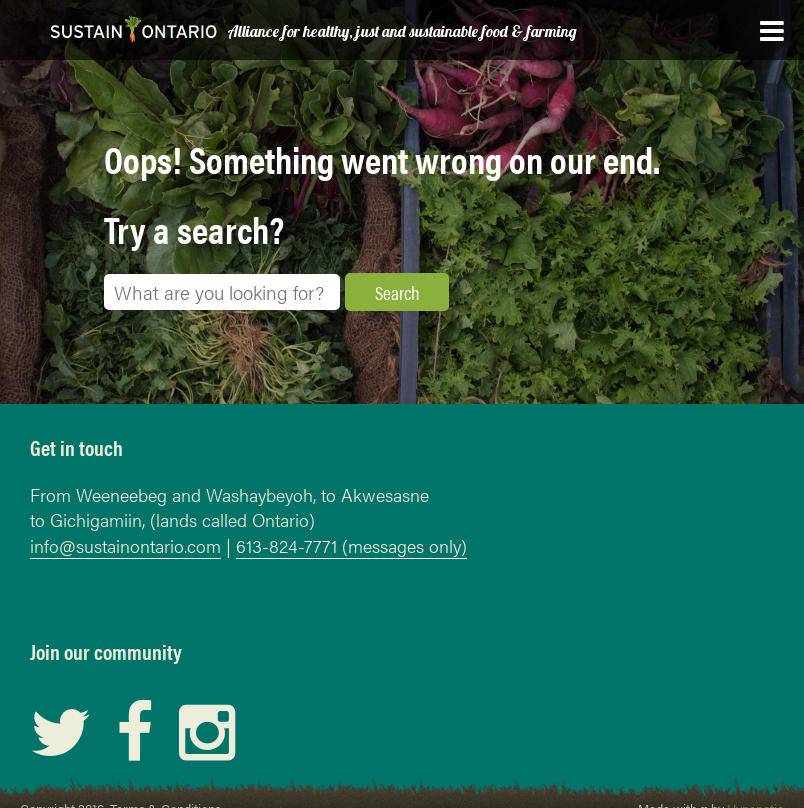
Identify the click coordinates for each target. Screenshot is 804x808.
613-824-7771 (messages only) (351, 545)
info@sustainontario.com (125, 545)
